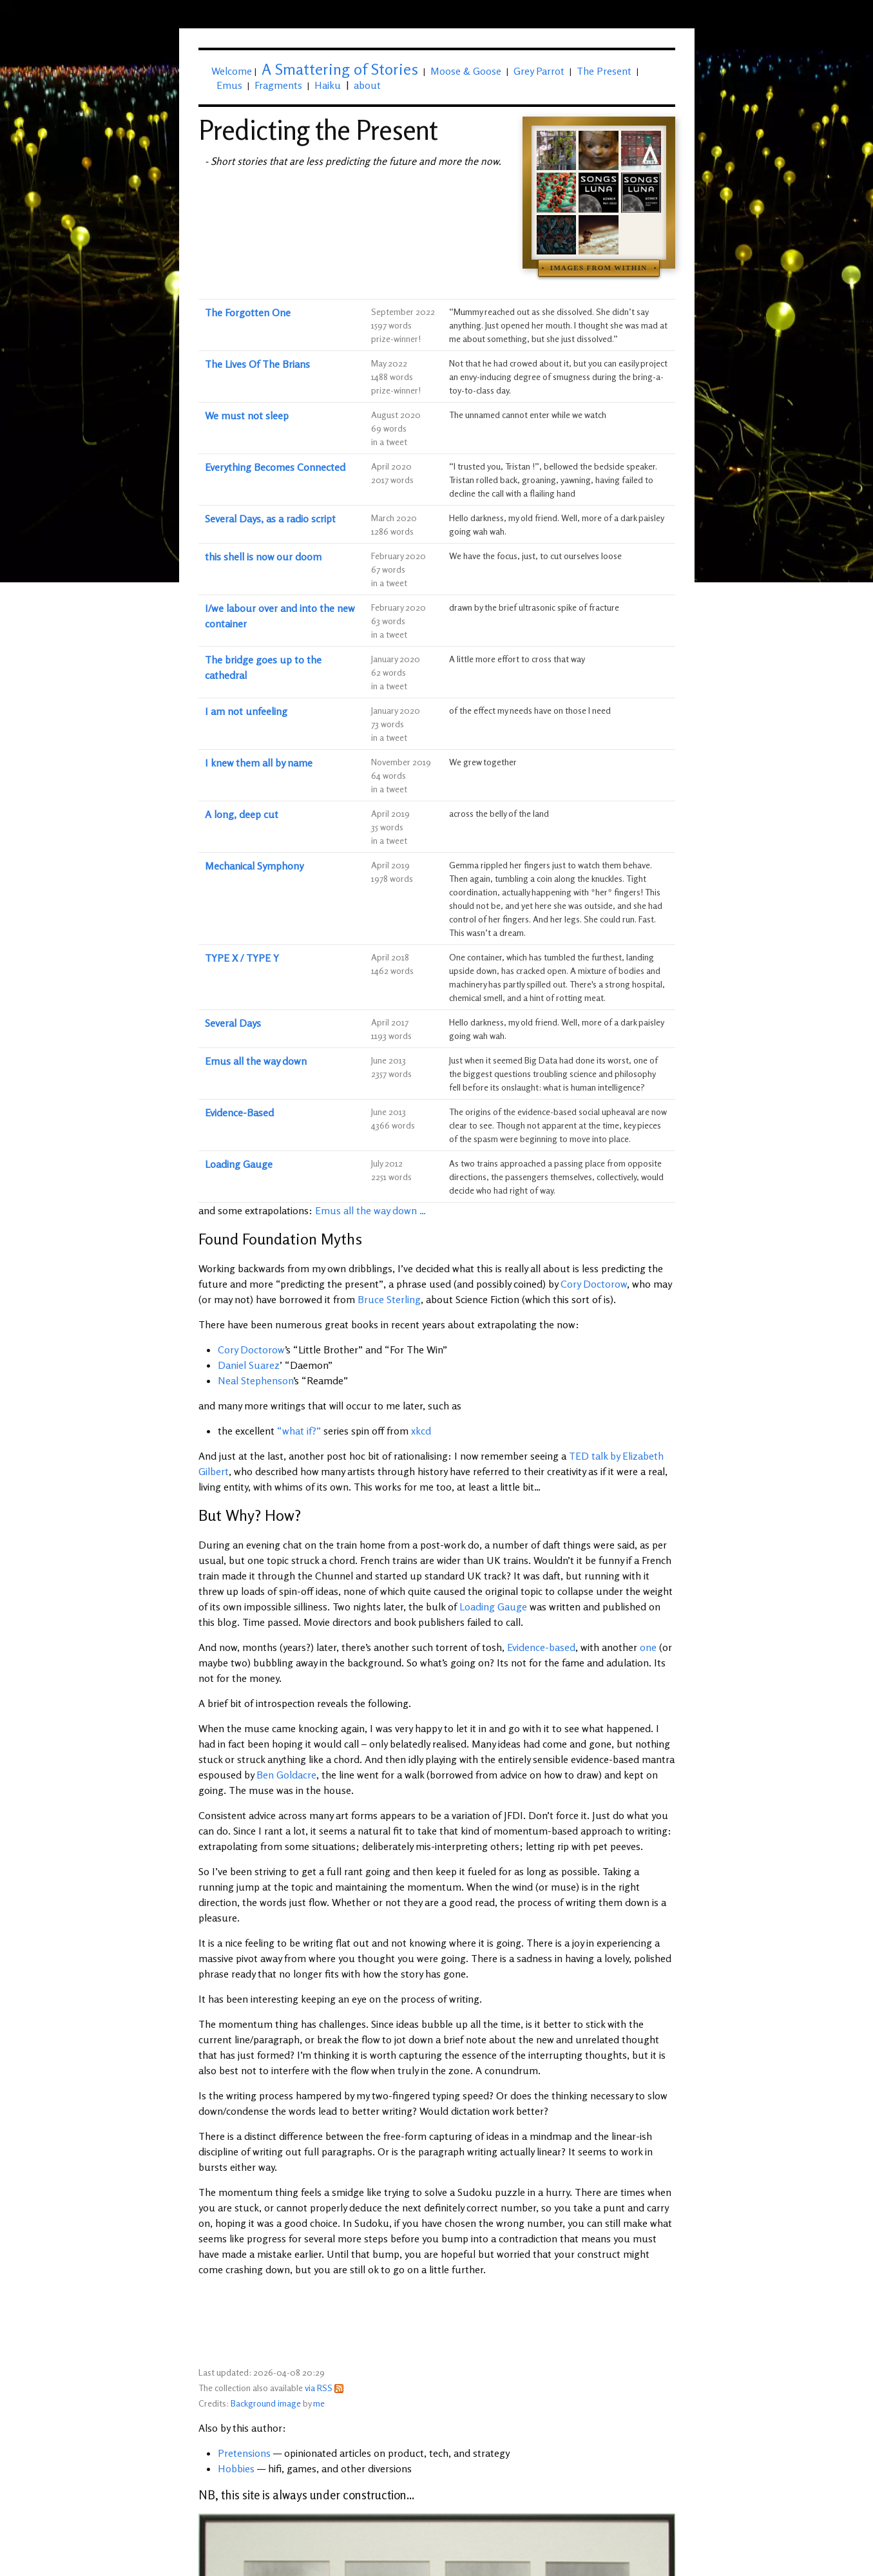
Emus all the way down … (370, 1210)
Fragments (278, 85)
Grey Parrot (538, 70)
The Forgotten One (248, 312)
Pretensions (244, 2453)
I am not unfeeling (246, 711)
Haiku (327, 85)
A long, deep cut (241, 814)
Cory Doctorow (594, 1283)
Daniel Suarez (249, 1365)
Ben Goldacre (286, 1774)
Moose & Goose (465, 70)
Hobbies (236, 2468)
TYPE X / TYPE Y (242, 957)
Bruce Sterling (389, 1299)
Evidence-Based (239, 1112)
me (319, 2403)
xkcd (421, 1430)
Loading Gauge (239, 1164)
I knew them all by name (258, 762)
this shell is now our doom (263, 556)
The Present (604, 70)
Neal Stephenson (255, 1380)
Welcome (231, 70)
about (367, 85)
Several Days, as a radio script (270, 518)
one (648, 1647)
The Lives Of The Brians (257, 364)
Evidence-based (541, 1647)
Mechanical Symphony (254, 865)
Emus (229, 85)
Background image (266, 2403)
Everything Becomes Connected (275, 467)
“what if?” (299, 1430)
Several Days (233, 1022)
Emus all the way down (256, 1060)
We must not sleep (247, 415)
